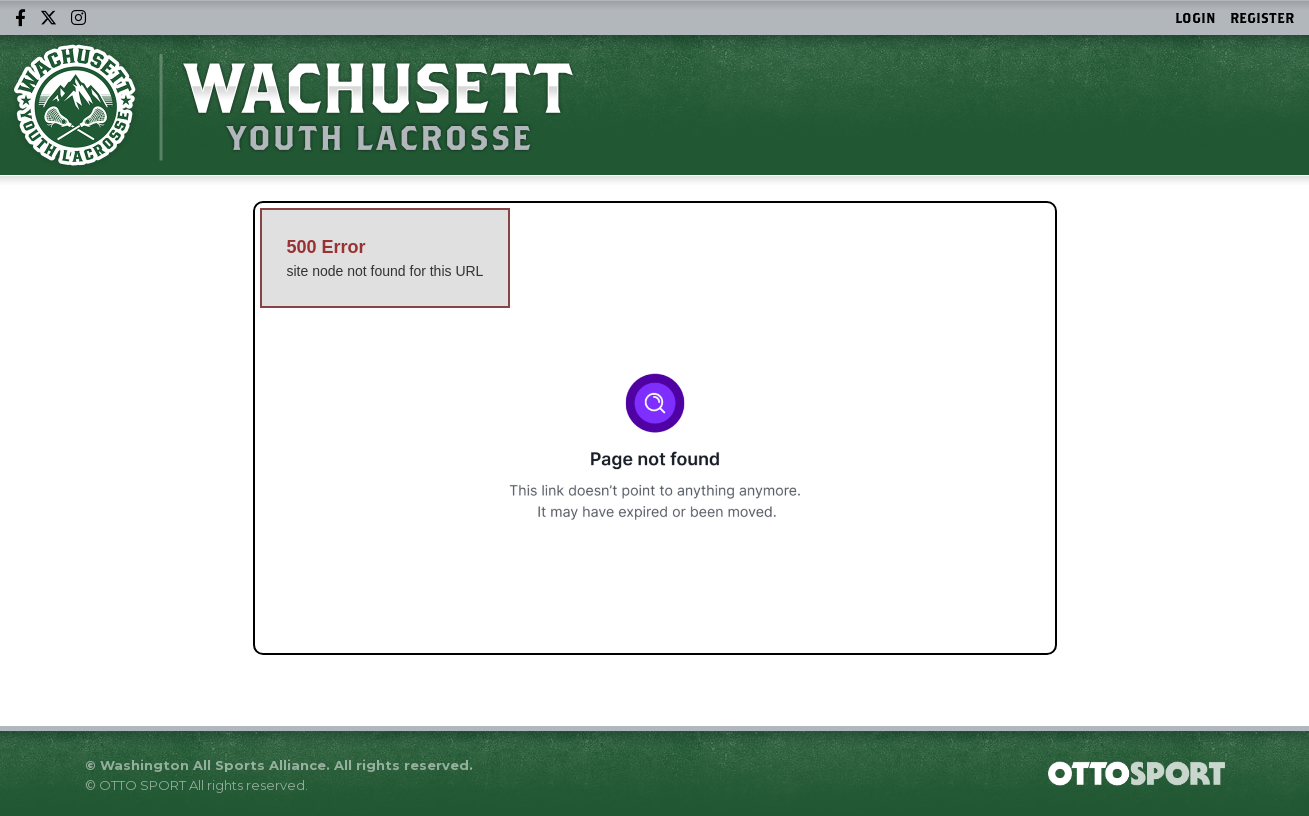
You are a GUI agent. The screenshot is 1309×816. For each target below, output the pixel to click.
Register (1262, 17)
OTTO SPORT (142, 785)
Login (1195, 17)
